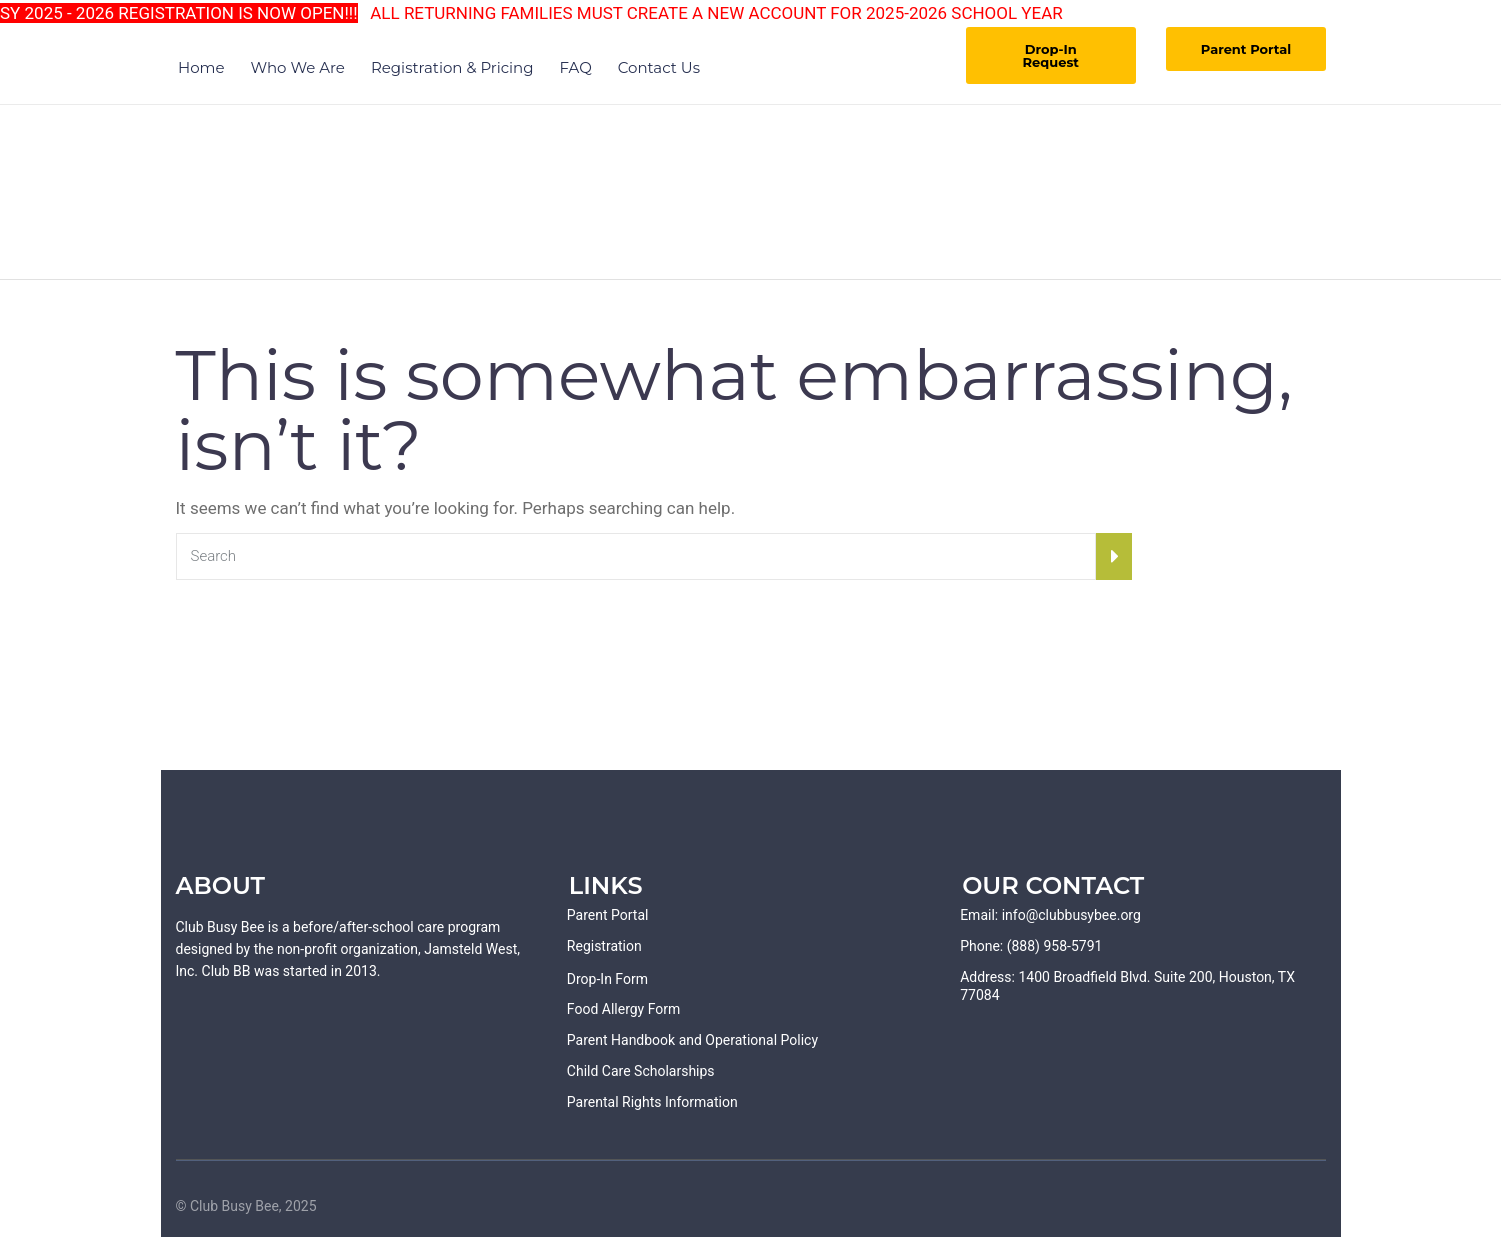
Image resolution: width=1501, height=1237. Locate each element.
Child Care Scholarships (641, 1071)
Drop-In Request (1051, 55)
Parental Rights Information (652, 1102)
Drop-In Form (607, 979)
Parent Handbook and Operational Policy (692, 1040)
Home (201, 67)
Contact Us (659, 67)
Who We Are (298, 67)
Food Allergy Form (623, 1009)
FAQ (576, 67)
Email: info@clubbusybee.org (1050, 915)
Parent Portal (1246, 49)
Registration (604, 946)
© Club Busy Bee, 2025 (246, 1206)
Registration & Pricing (452, 67)
